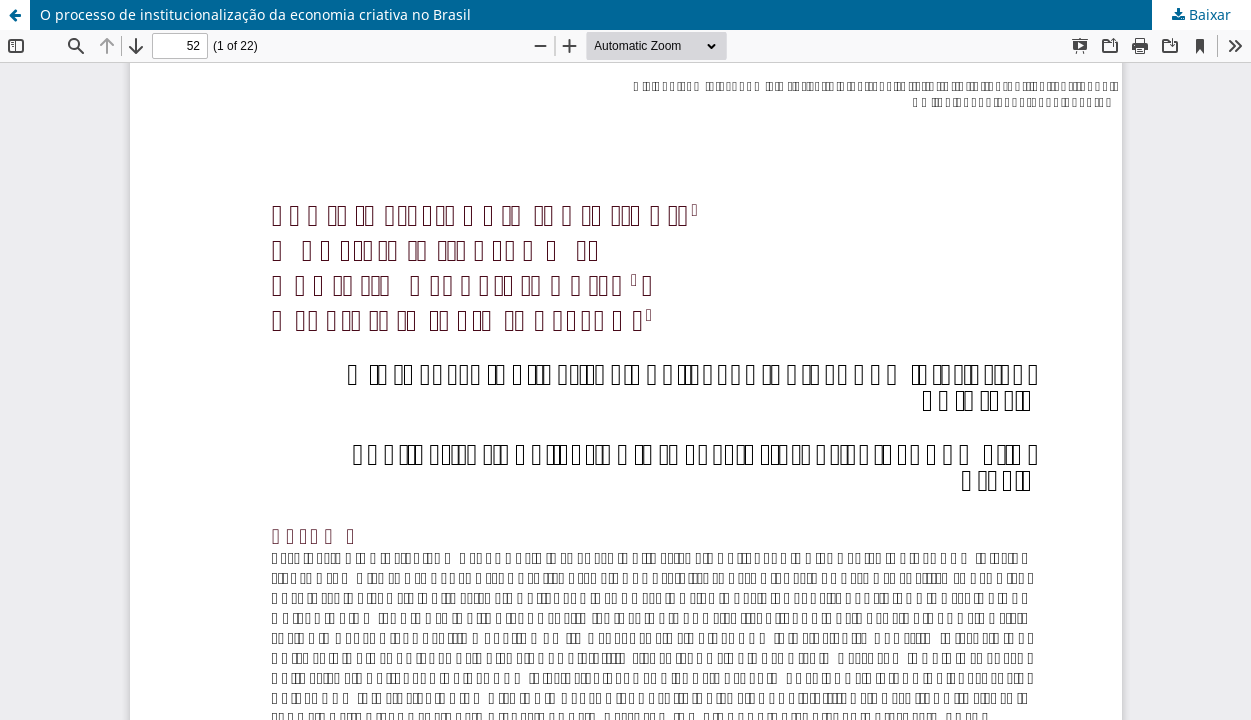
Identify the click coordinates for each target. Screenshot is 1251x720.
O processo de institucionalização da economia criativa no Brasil (255, 14)
